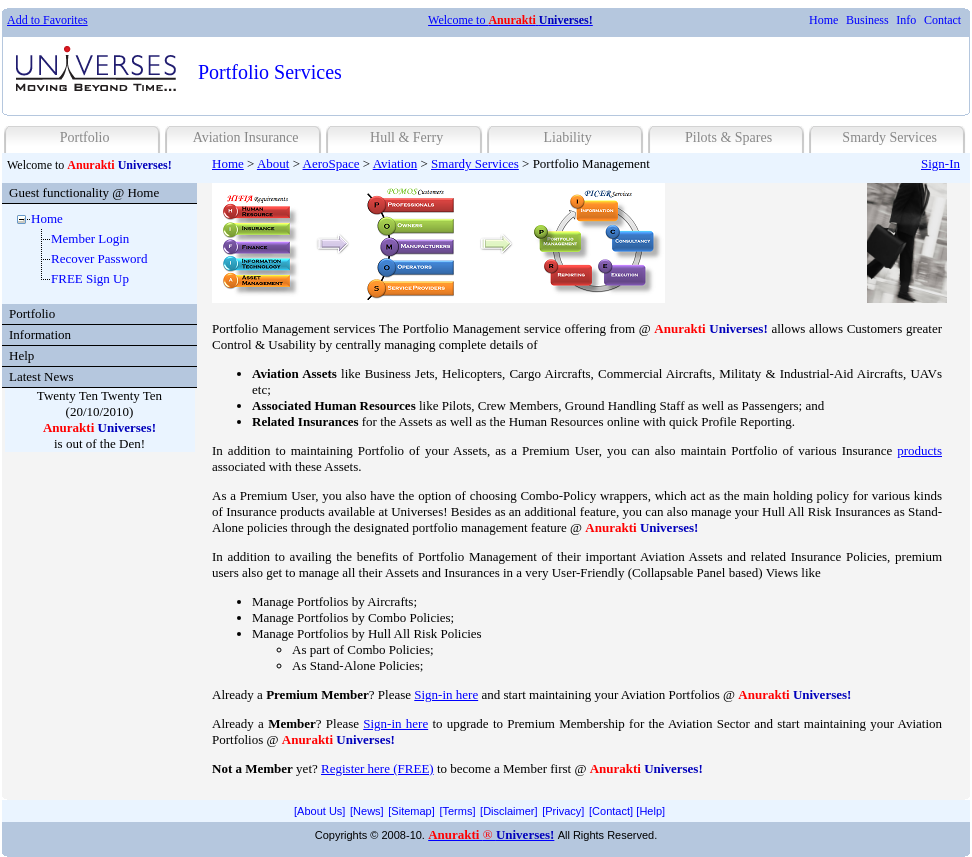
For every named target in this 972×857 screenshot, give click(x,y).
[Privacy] (563, 811)
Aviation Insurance (246, 137)
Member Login (90, 238)
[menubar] (885, 20)
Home (823, 20)
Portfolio (85, 137)
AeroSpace (331, 163)
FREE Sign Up (90, 278)
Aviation (395, 163)
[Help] (650, 811)
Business (867, 20)
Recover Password (99, 258)
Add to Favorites (47, 20)
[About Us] (319, 811)
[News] (367, 811)
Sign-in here (446, 694)
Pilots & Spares (728, 137)
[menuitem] (823, 20)
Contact (942, 20)
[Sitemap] (411, 811)
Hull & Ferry (406, 137)
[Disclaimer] (508, 811)
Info (906, 20)
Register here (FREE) (377, 768)
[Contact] (611, 811)
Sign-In (940, 163)
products (919, 450)
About (273, 163)
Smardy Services (889, 137)
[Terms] (457, 811)
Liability (567, 137)
